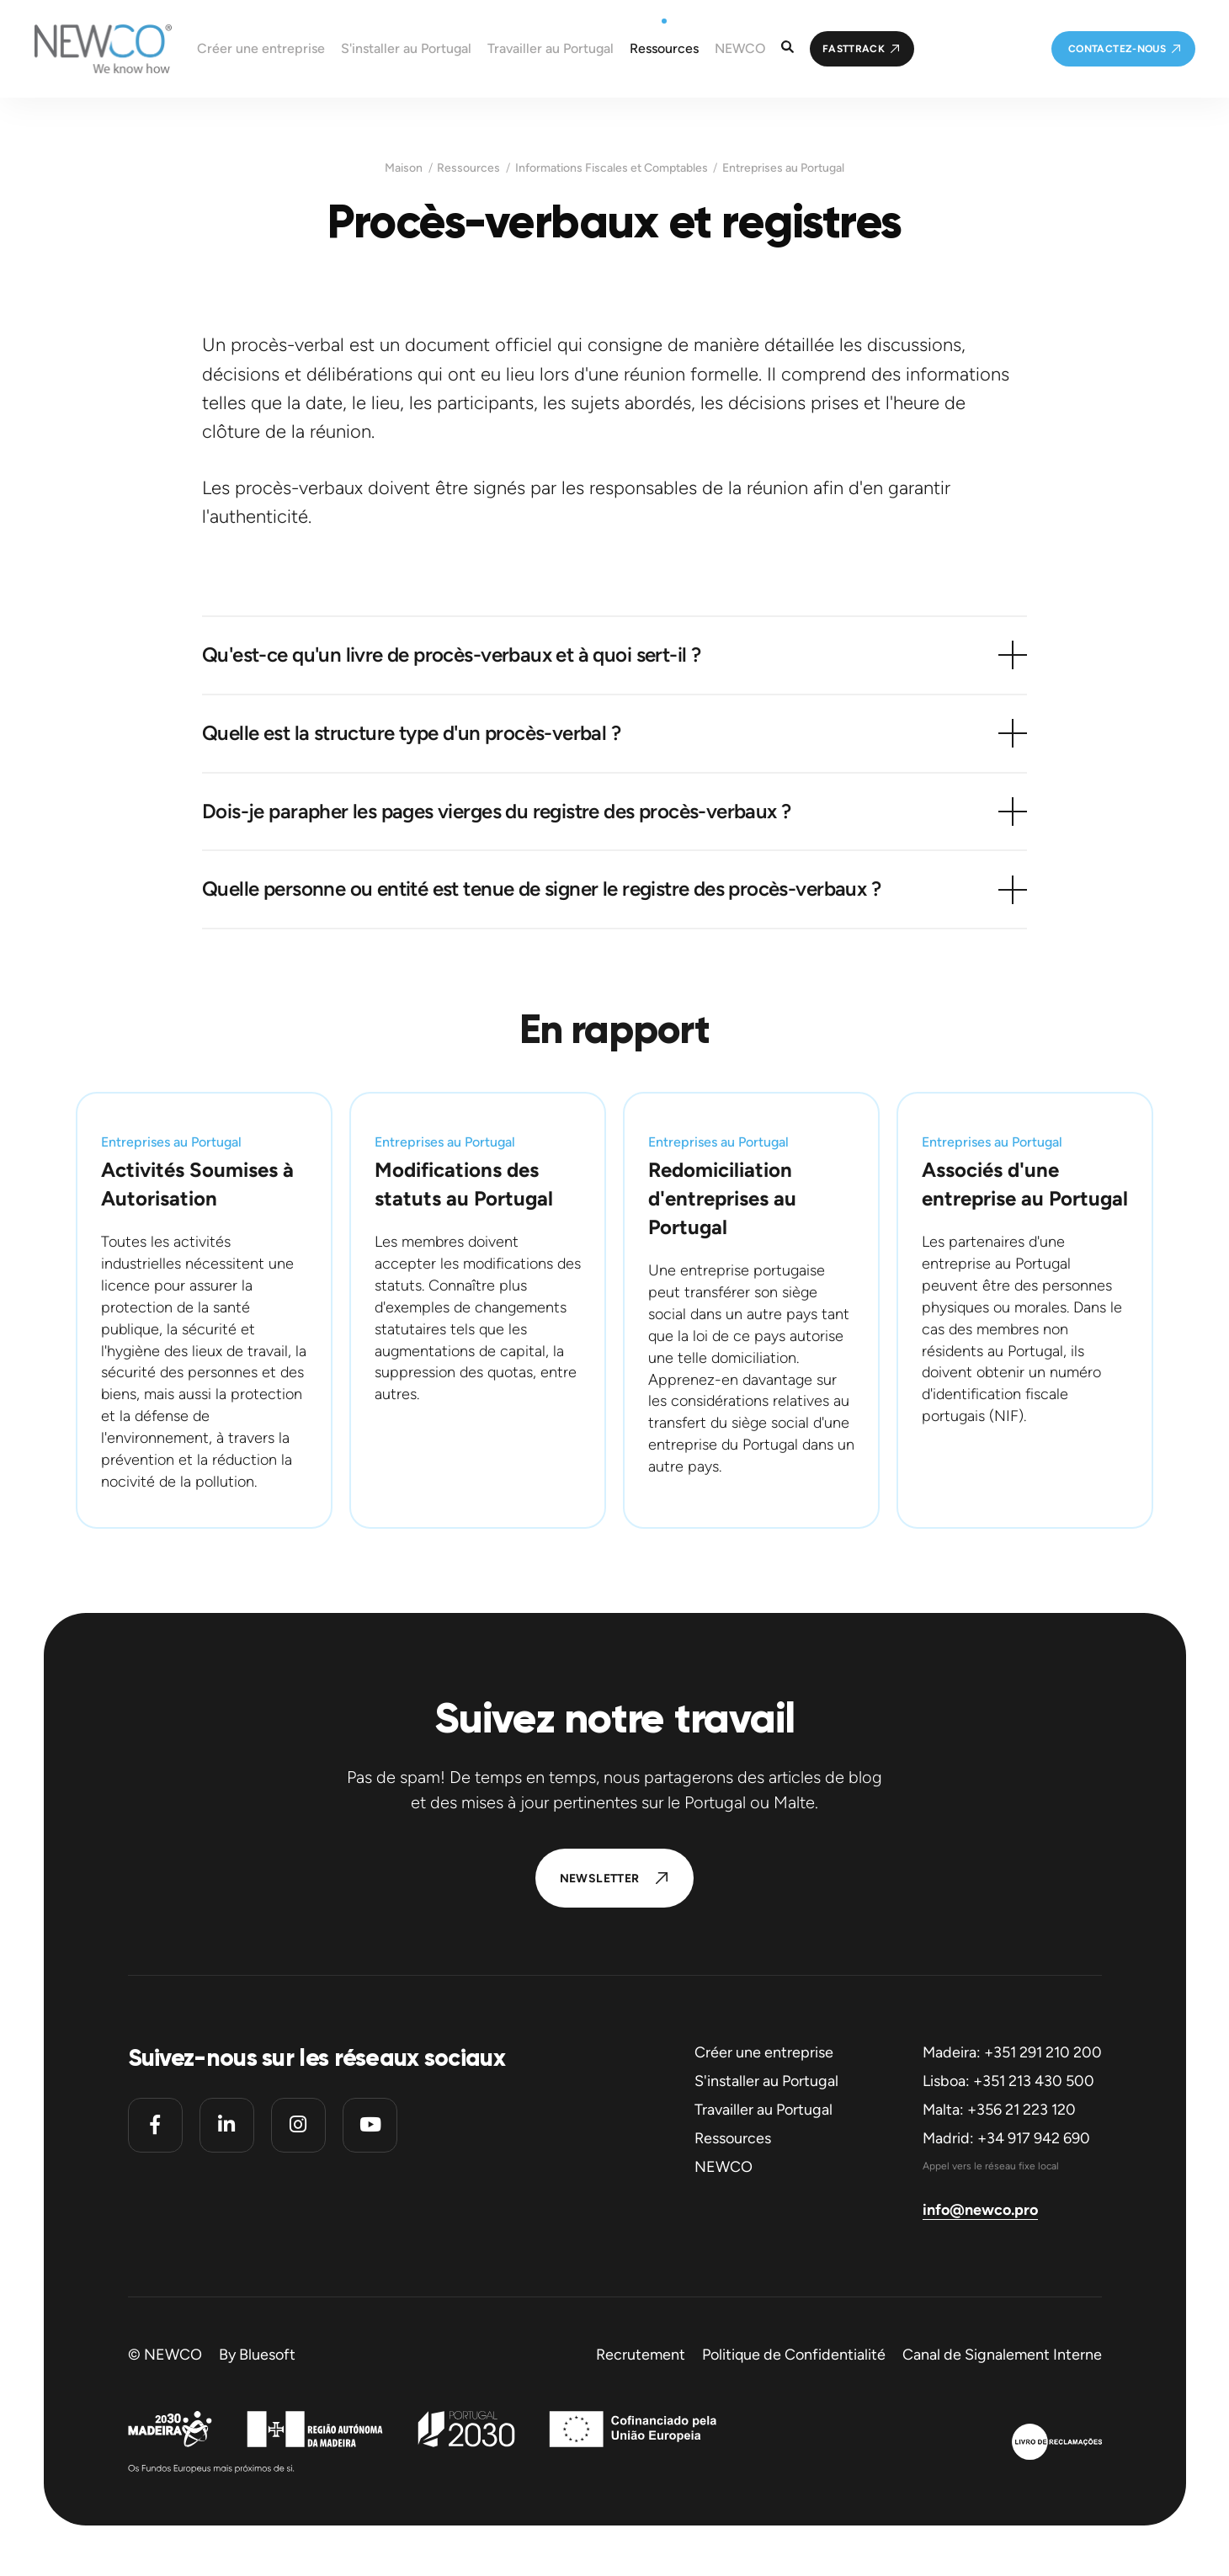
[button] (614, 655)
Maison (404, 168)
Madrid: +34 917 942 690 (1006, 2138)
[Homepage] (86, 49)
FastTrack (853, 49)
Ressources (468, 168)
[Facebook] (155, 2125)
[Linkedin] (227, 2125)
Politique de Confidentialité (794, 2354)
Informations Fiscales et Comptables (611, 168)
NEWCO (723, 2167)
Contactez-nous (1117, 49)
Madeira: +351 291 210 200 (1012, 2052)
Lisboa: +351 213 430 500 (1008, 2081)
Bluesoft (267, 2354)
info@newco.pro (980, 2210)
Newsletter (600, 1878)
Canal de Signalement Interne (1002, 2354)
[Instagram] (298, 2125)
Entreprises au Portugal (783, 168)
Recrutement (640, 2354)
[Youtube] (370, 2125)
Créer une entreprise (763, 2052)
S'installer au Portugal (766, 2081)
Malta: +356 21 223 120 (999, 2109)
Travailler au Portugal (763, 2109)
